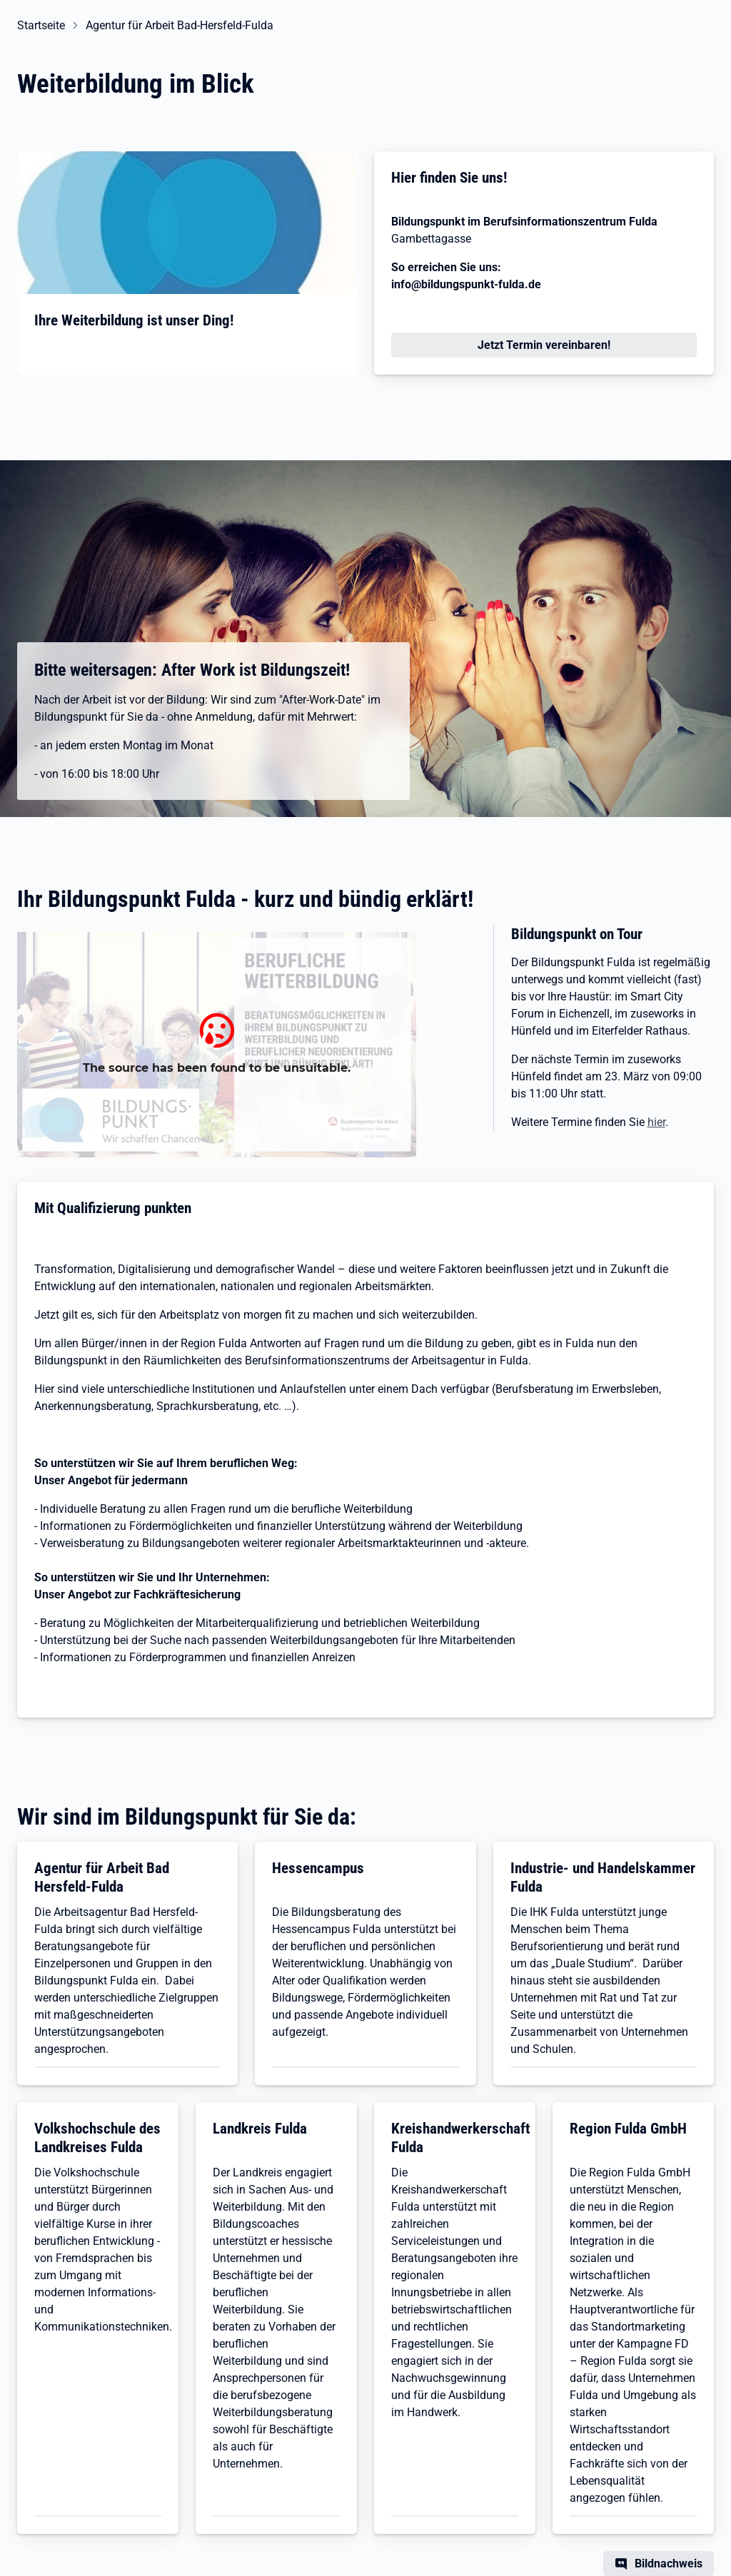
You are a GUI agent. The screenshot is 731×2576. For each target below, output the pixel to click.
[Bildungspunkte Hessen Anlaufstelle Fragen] (216, 1045)
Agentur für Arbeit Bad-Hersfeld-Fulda (179, 25)
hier (656, 1122)
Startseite (41, 25)
